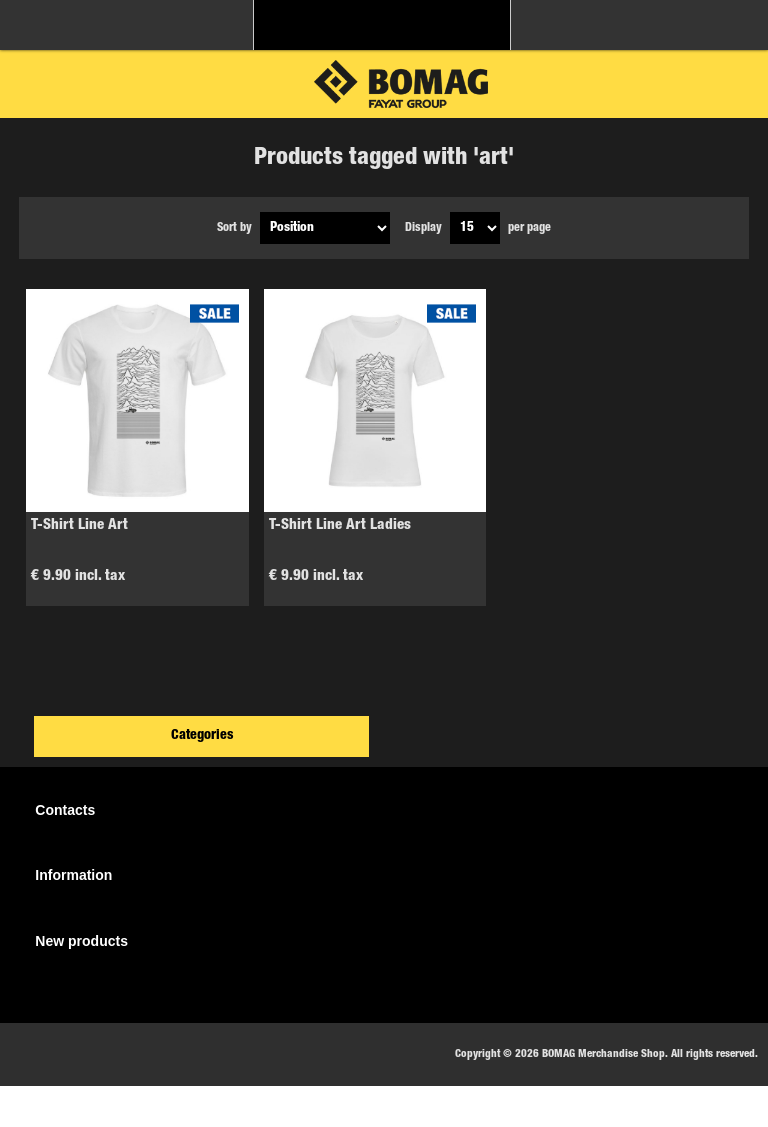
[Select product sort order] (325, 228)
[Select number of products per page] (475, 228)
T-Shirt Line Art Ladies (340, 525)
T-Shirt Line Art (79, 525)
